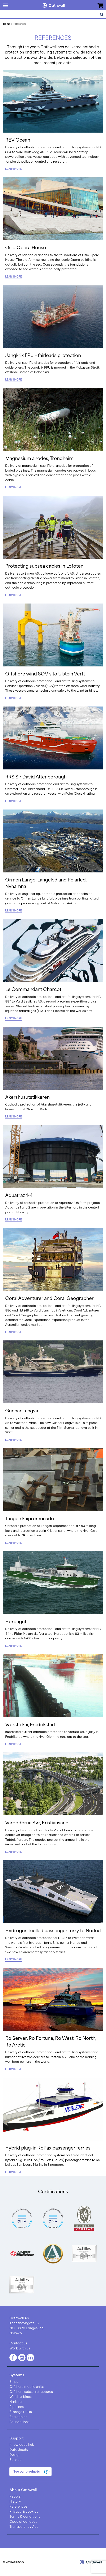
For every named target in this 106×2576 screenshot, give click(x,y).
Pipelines (16, 2407)
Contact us (18, 2343)
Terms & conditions (24, 2516)
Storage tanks (20, 2412)
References (18, 2506)
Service (15, 2459)
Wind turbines (20, 2397)
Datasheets (18, 2449)
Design (14, 2454)
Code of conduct (23, 2521)
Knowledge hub (21, 2444)
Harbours (16, 2402)
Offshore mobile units (26, 2386)
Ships (13, 2381)
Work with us (19, 2348)
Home (6, 23)
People (15, 2496)
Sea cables (18, 2417)
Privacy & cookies (23, 2511)
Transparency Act (23, 2526)
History (15, 2501)
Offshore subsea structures (31, 2392)
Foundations (19, 2422)
